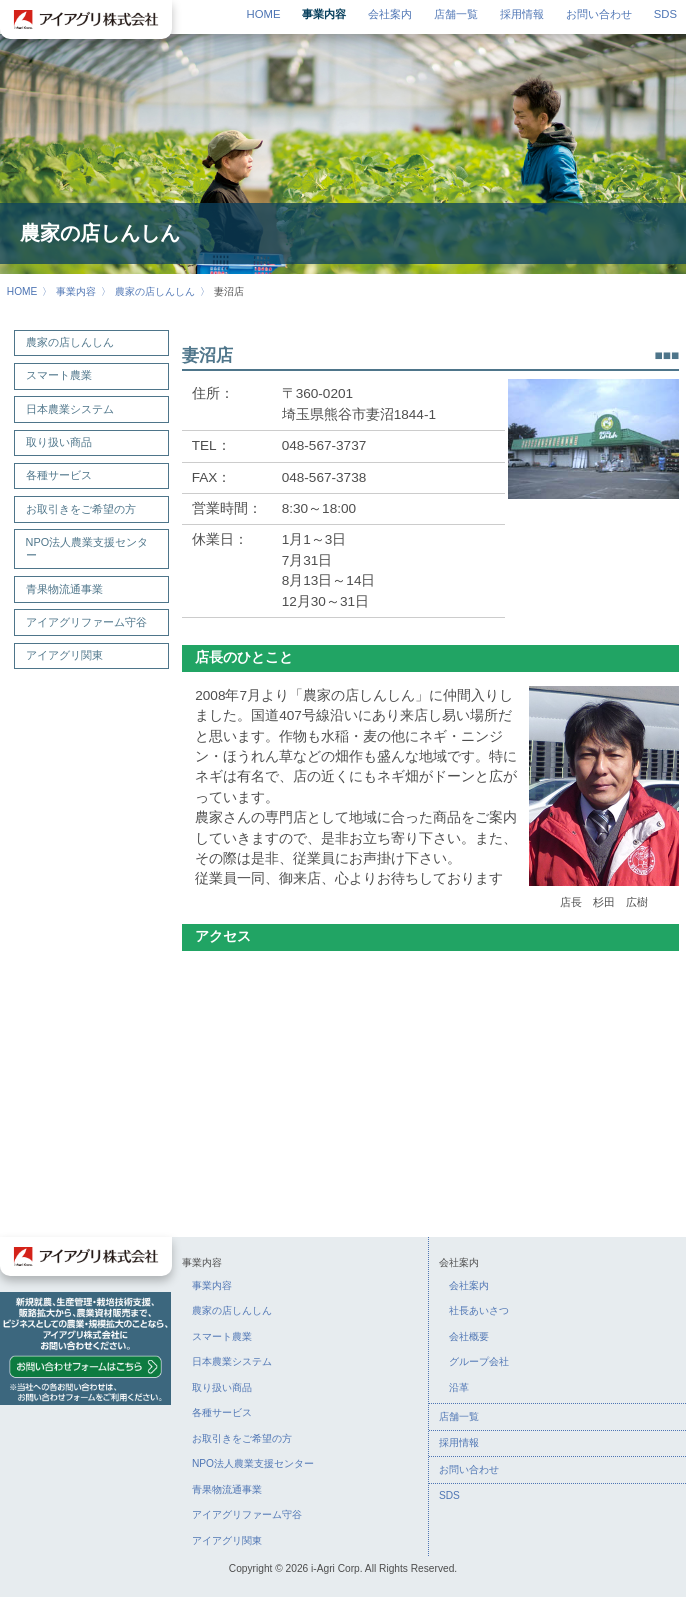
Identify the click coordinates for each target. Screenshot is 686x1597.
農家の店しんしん (155, 291)
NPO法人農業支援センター (87, 549)
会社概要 (469, 1336)
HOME (264, 14)
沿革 (459, 1387)
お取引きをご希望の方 (81, 509)
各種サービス (59, 475)
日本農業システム (70, 409)
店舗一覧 (456, 14)
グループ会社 (479, 1361)
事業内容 (324, 14)
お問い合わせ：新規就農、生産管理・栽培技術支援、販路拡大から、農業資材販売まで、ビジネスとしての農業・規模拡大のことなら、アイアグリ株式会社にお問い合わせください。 (86, 1348)
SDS (665, 14)
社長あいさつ (479, 1310)
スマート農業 (59, 375)
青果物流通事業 (64, 589)
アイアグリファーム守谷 (86, 622)
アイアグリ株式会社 (86, 19)
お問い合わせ (599, 14)
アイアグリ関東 (64, 655)
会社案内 (390, 14)
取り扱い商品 (59, 442)
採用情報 (522, 14)
